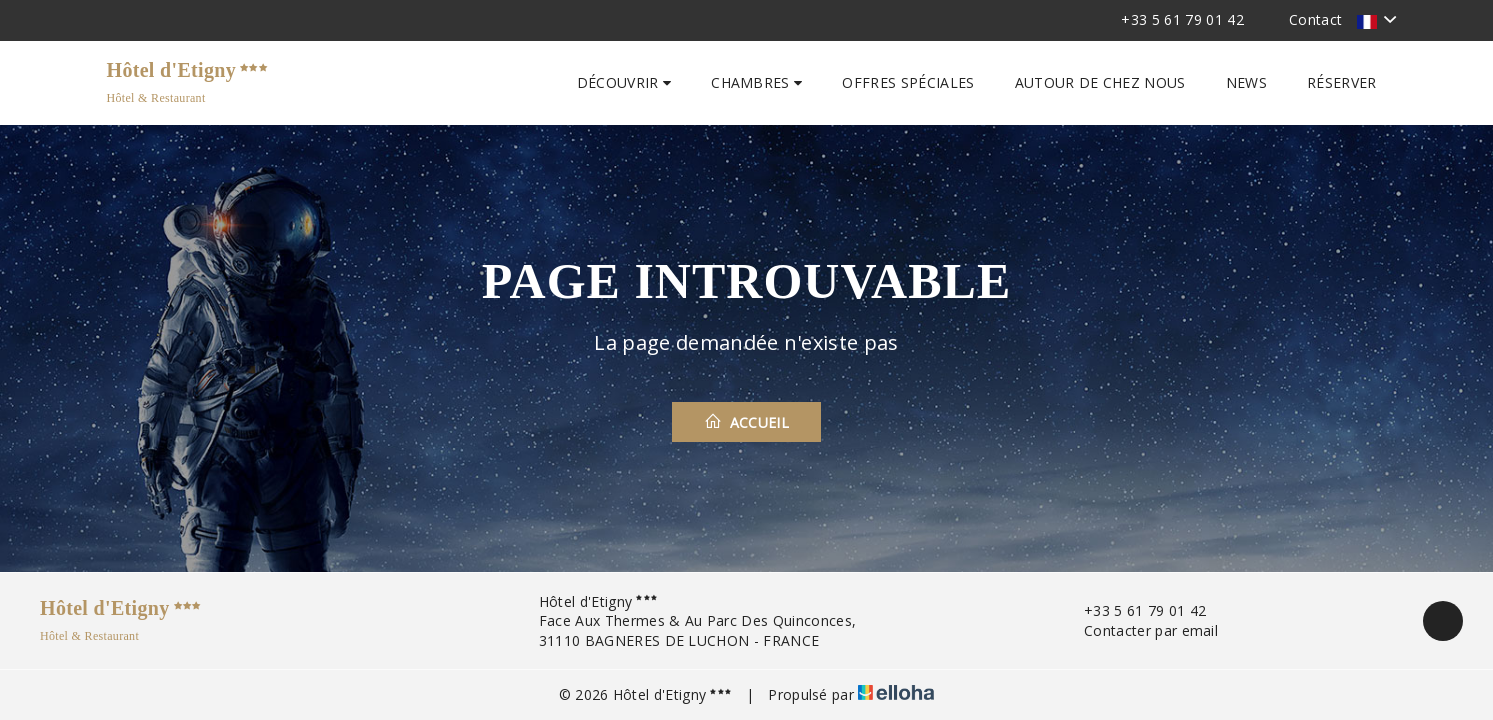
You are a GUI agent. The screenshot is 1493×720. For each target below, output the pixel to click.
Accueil (746, 422)
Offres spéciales (908, 82)
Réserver (1342, 82)
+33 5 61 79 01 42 (1133, 610)
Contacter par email (1139, 630)
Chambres (756, 82)
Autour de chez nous (1100, 82)
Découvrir (624, 82)
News (1246, 82)
